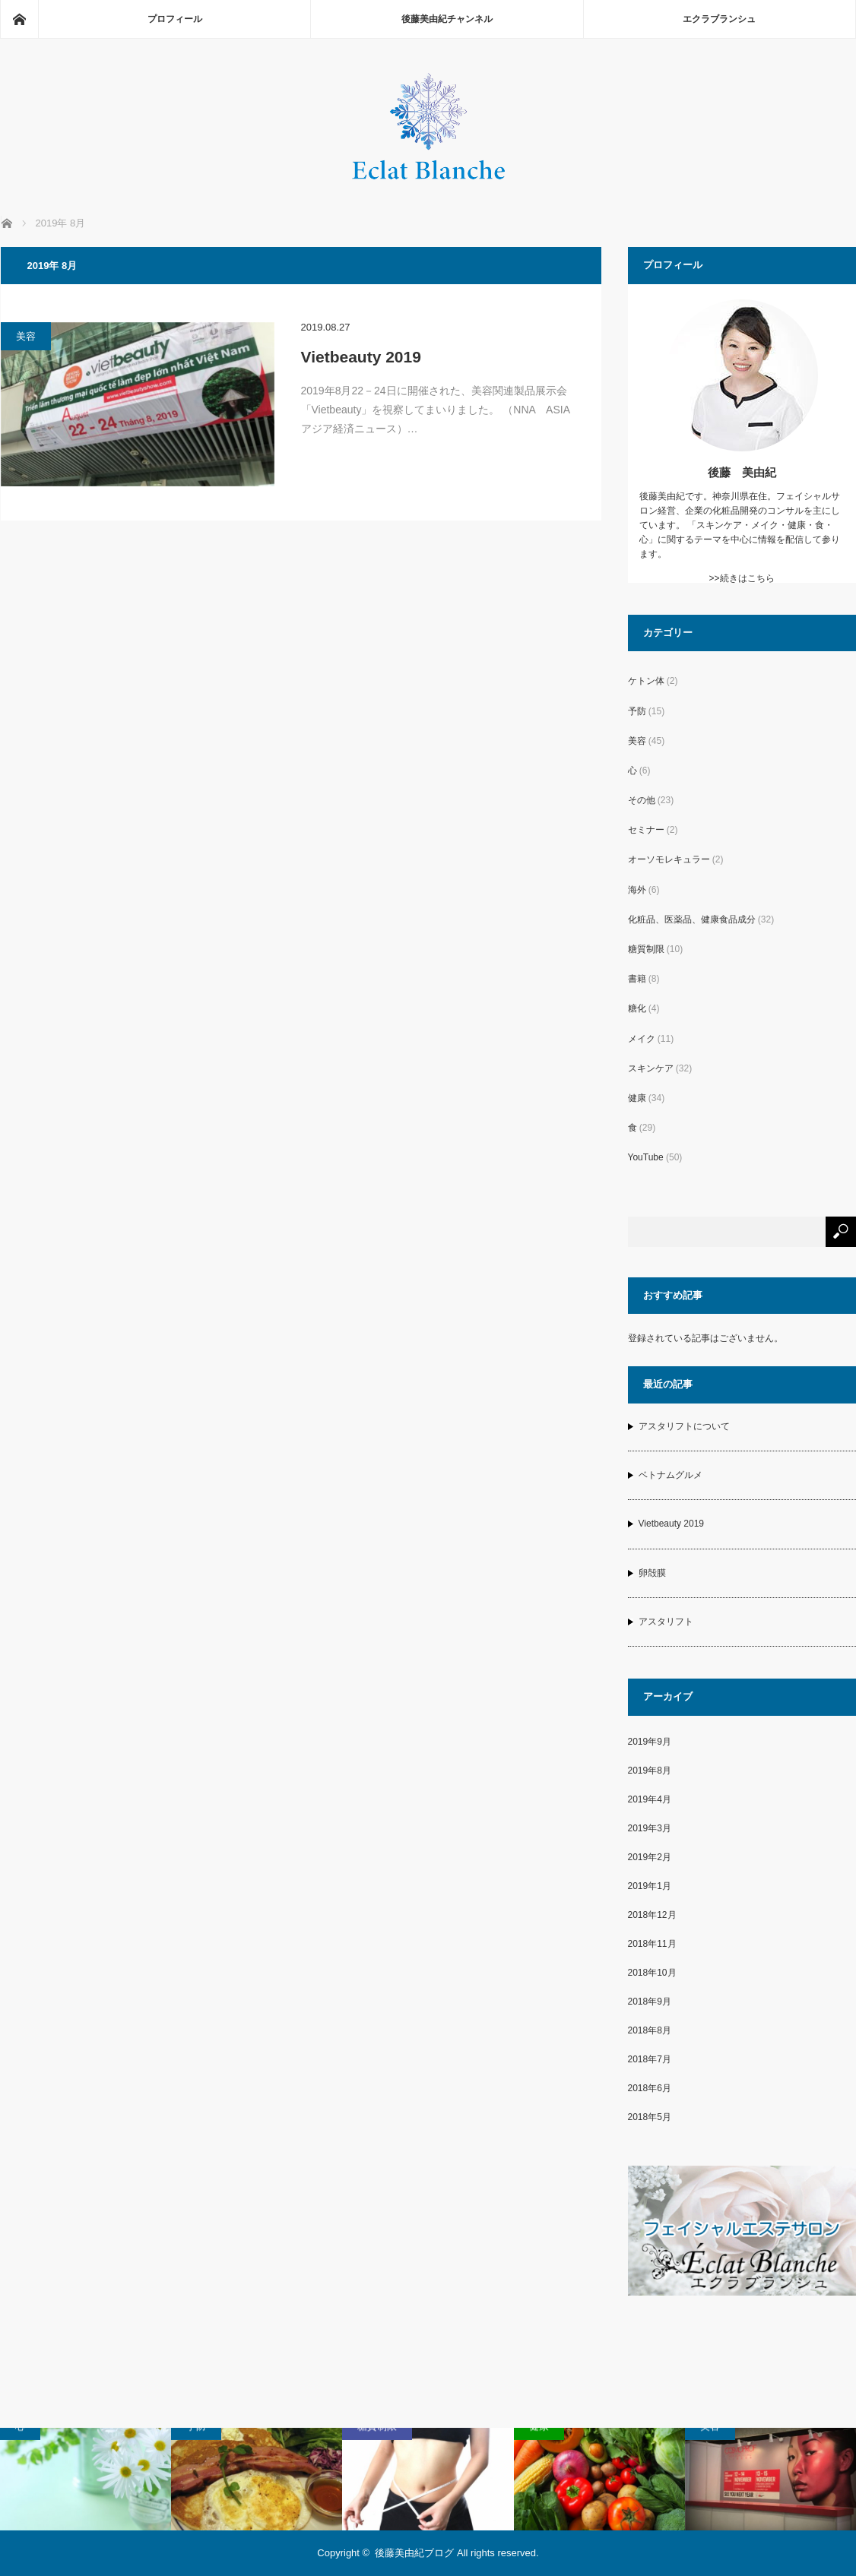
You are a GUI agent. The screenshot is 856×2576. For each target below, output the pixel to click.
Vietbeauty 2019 (361, 357)
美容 (26, 336)
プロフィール (174, 19)
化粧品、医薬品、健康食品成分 (692, 919)
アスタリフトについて (684, 1426)
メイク (641, 1038)
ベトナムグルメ (670, 1475)
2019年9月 (649, 1741)
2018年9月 (649, 2001)
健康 (637, 1098)
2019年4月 (649, 1799)
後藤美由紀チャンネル (447, 19)
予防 (637, 711)
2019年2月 (649, 1857)
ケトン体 (646, 681)
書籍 (637, 978)
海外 (637, 890)
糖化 (637, 1008)
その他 (641, 800)
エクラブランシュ (719, 19)
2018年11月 (652, 1943)
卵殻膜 (652, 1573)
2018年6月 (649, 2088)
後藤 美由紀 (742, 472)
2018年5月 (649, 2117)
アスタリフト (666, 1621)
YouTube (646, 1157)
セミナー (646, 829)
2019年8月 (649, 1770)
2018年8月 (649, 2030)
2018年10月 (652, 1972)
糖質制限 (646, 949)
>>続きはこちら (741, 578)
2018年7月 (649, 2059)
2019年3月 (649, 1828)
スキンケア (651, 1068)
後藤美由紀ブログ (414, 2553)
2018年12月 (652, 1915)
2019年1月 (649, 1886)
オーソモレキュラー (669, 859)
